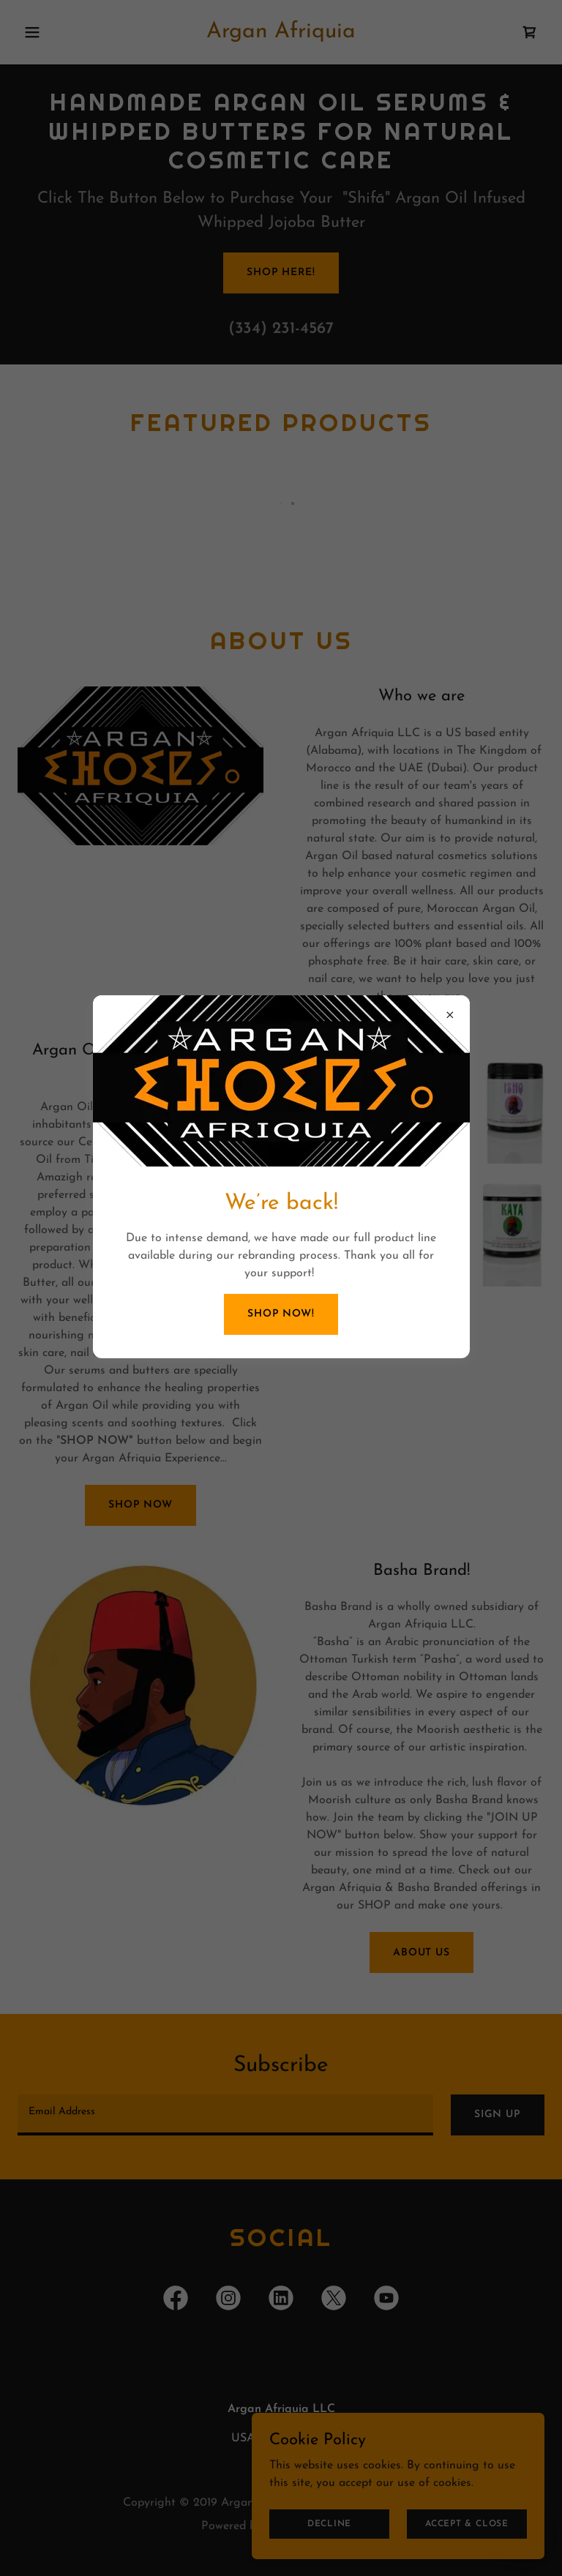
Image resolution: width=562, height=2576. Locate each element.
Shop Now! (281, 1313)
